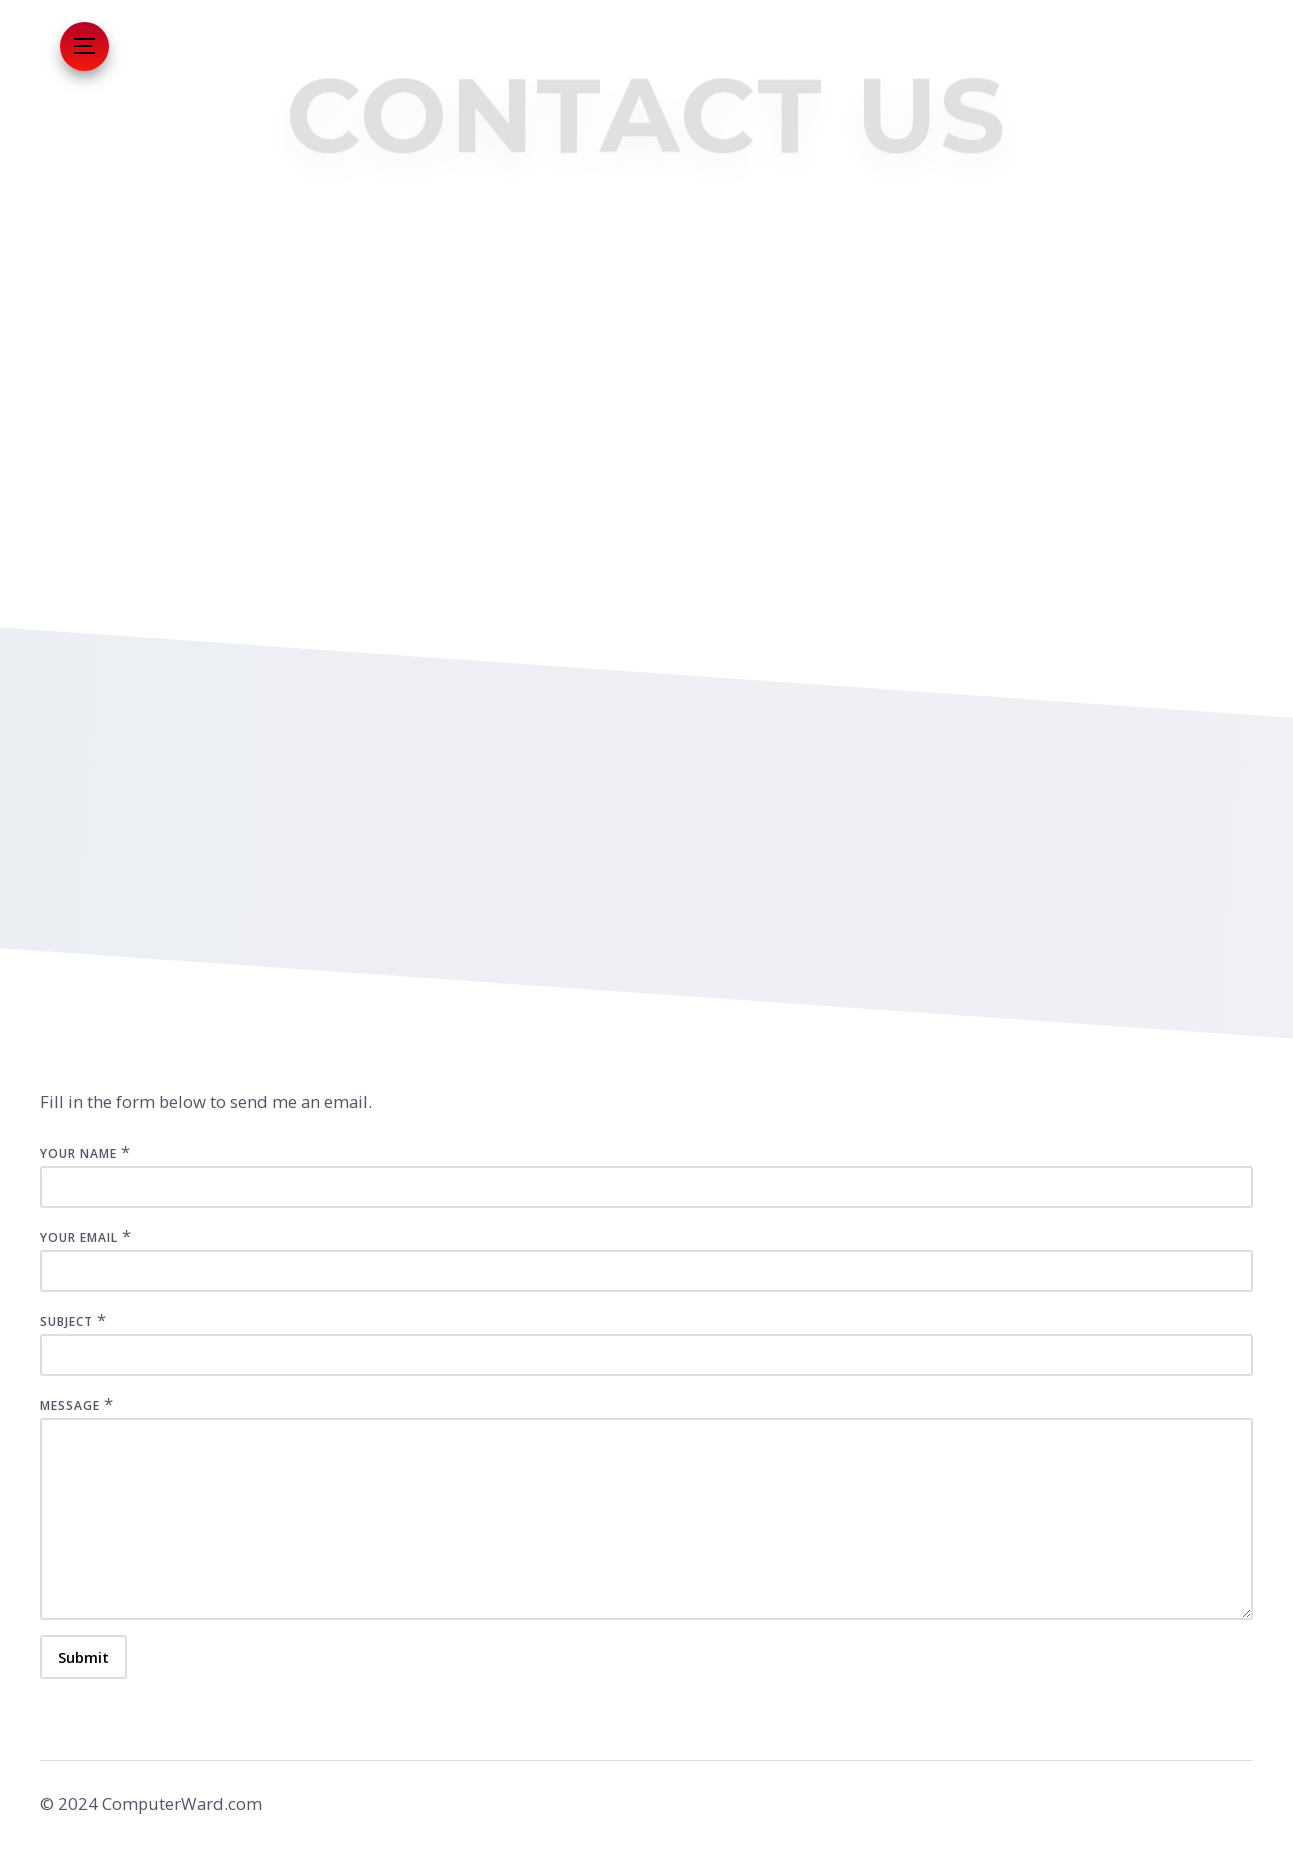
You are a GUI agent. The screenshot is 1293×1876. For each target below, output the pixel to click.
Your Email (79, 1237)
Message (70, 1405)
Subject (66, 1321)
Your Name (78, 1153)
